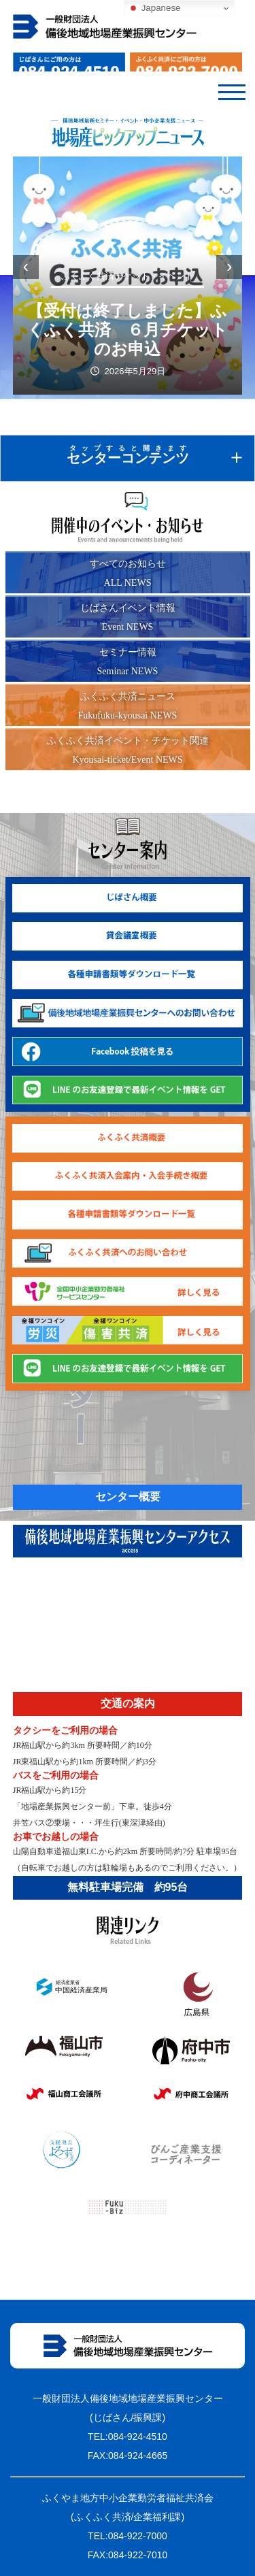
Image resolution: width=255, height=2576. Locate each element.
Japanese (154, 8)
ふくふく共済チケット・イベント (128, 276)
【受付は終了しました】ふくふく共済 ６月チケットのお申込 (128, 329)
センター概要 (127, 1496)
